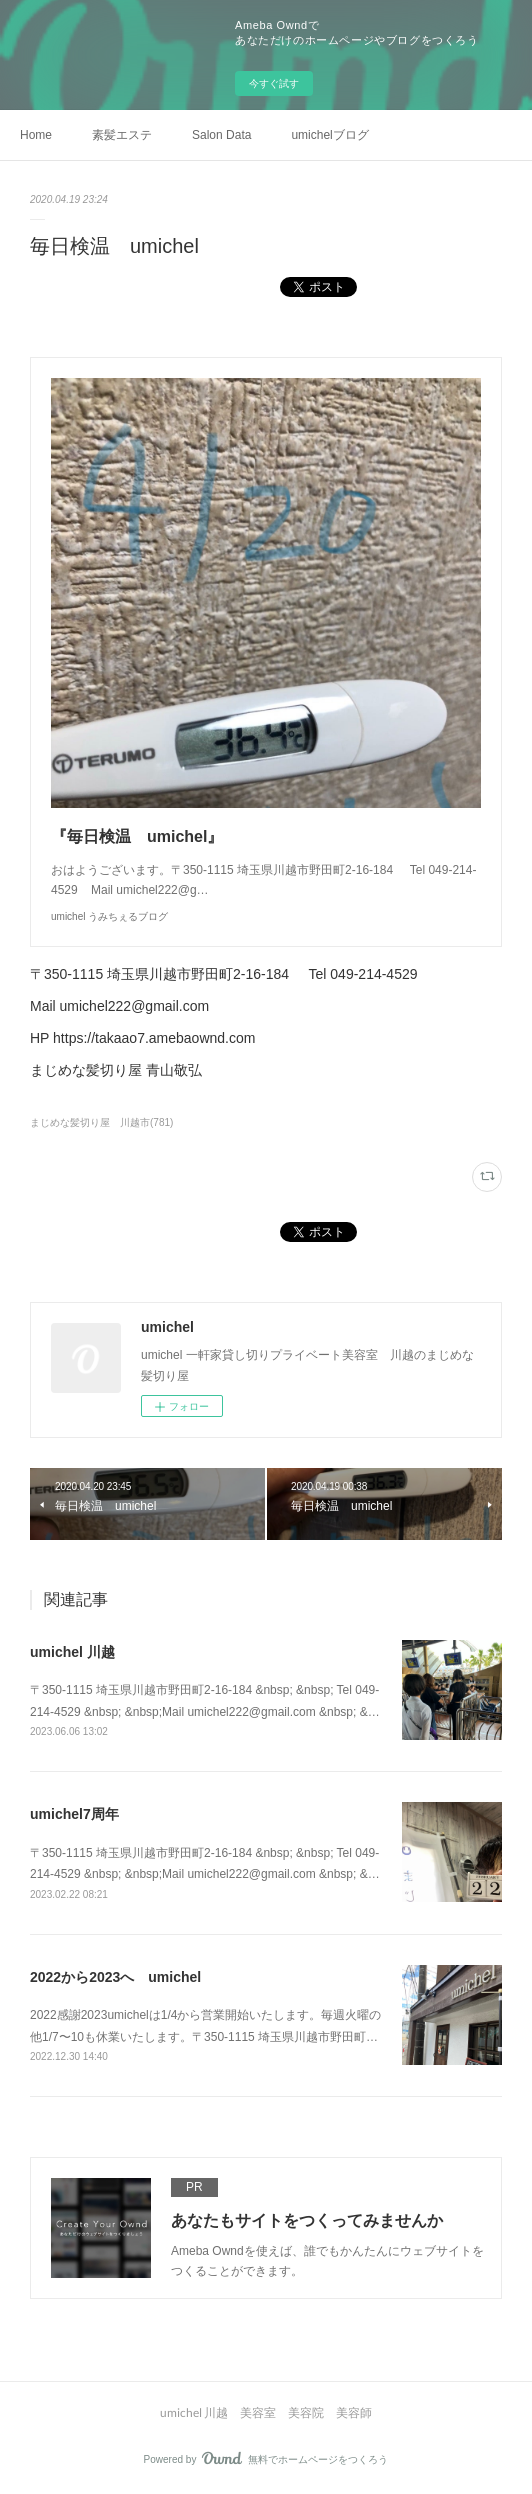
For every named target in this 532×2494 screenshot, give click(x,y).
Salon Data (221, 135)
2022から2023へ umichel (115, 1977)
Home (36, 135)
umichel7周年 (74, 1814)
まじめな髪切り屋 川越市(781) (101, 1122)
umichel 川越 (72, 1652)
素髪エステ (122, 135)
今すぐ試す (274, 83)
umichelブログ (329, 135)
